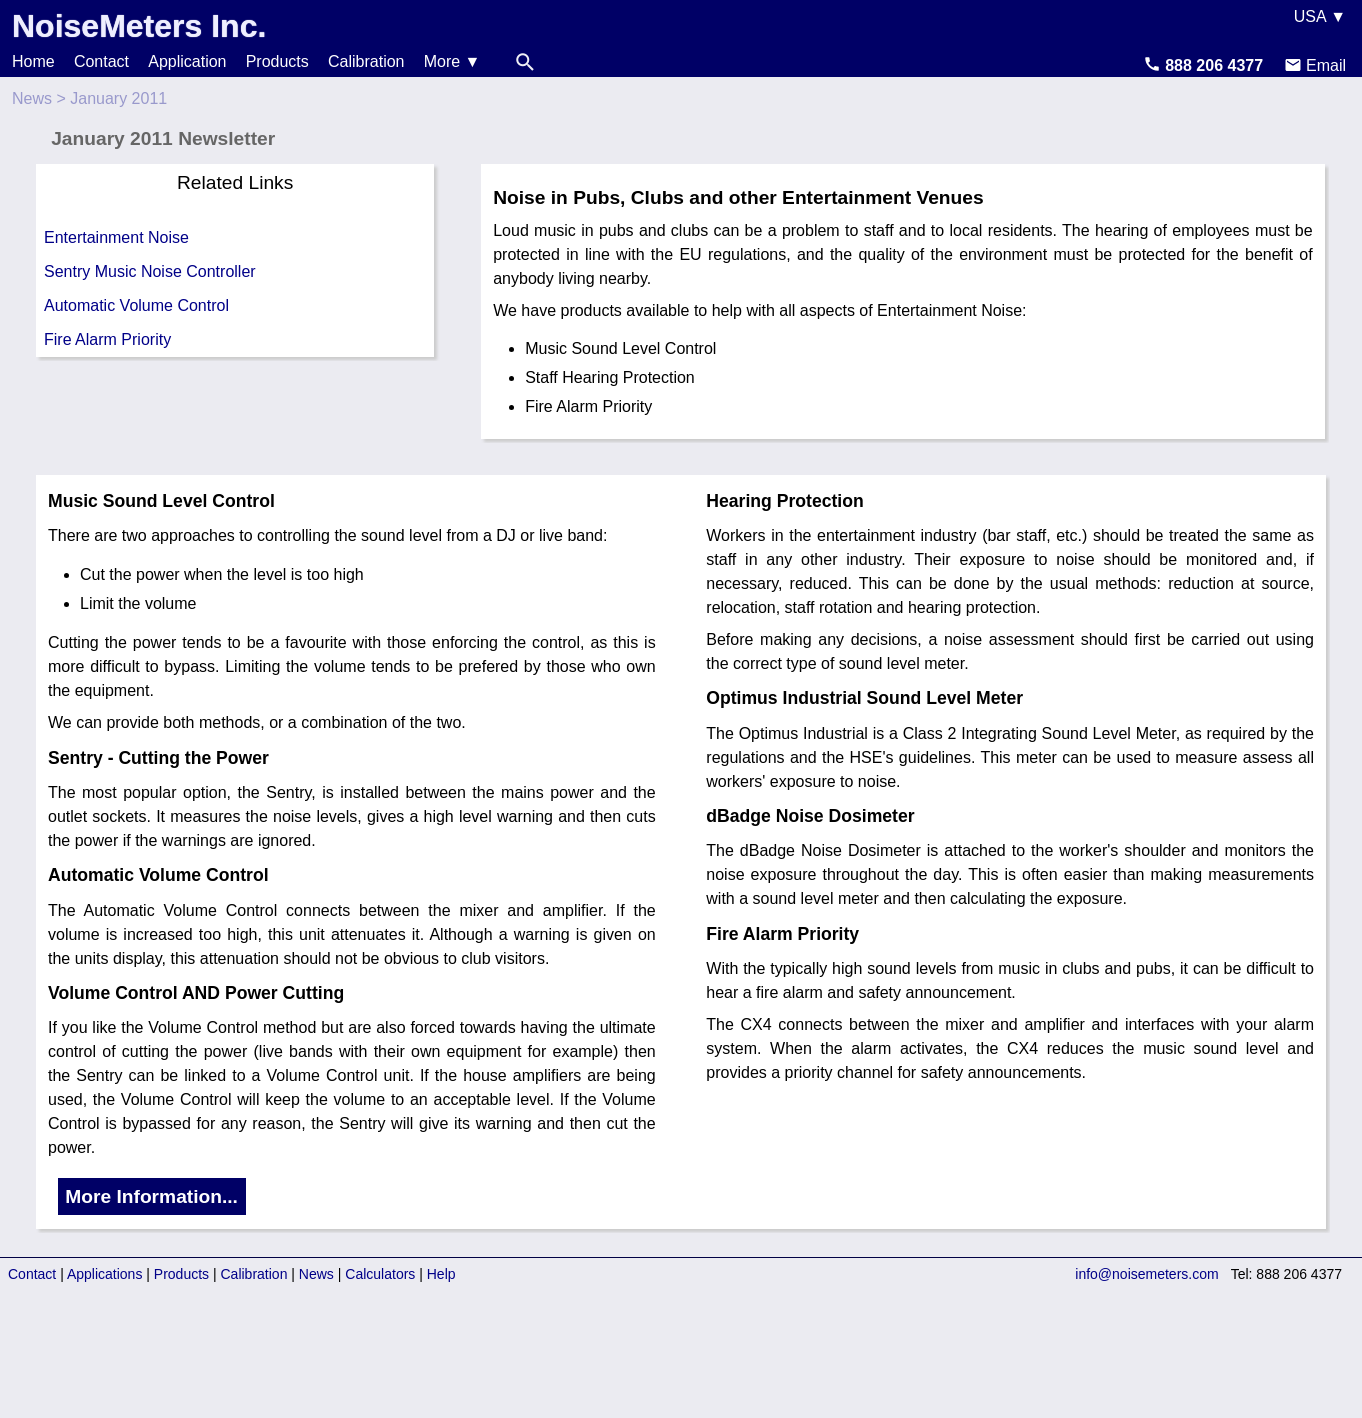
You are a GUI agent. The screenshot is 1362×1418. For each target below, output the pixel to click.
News (32, 98)
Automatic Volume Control (136, 305)
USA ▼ (1320, 16)
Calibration (366, 61)
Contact (101, 61)
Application (187, 61)
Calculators (380, 1274)
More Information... (151, 1196)
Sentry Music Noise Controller (150, 271)
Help (441, 1274)
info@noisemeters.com (1146, 1274)
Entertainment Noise (116, 237)
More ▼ (452, 61)
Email (1315, 65)
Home (33, 61)
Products (277, 61)
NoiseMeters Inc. (139, 26)
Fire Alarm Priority (107, 339)
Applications (105, 1274)
